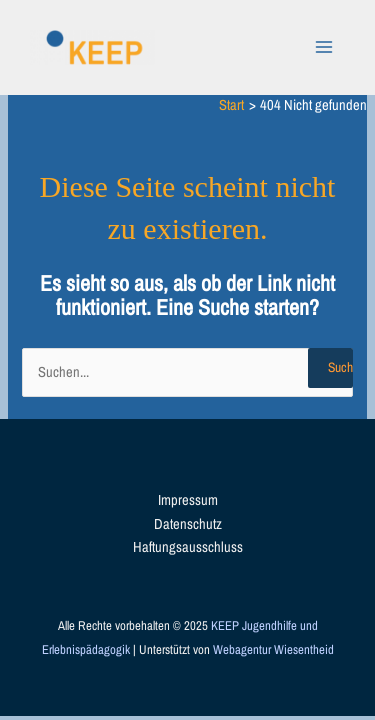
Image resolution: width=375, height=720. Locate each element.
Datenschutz (188, 524)
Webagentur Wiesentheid (273, 649)
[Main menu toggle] (324, 47)
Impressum (188, 500)
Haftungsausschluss (188, 547)
